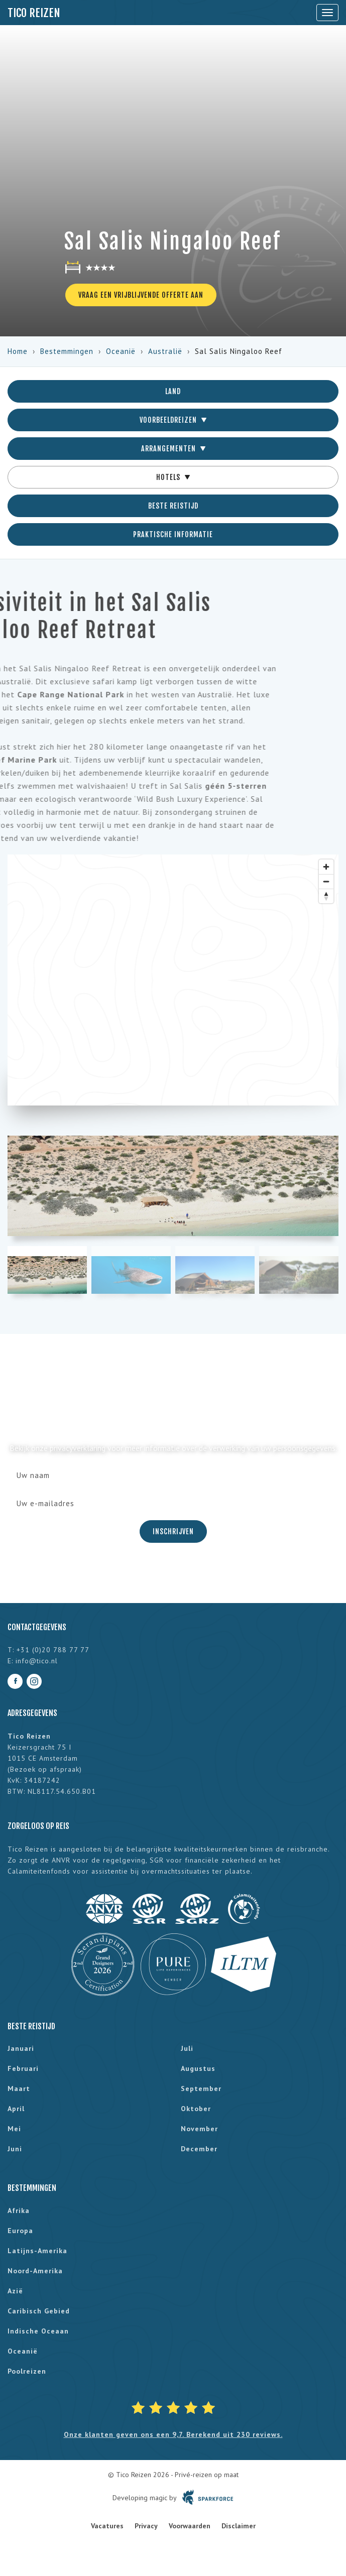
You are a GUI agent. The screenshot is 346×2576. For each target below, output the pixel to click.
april (16, 2108)
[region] (173, 980)
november (199, 2128)
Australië (165, 351)
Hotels (173, 477)
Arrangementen (173, 448)
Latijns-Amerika (37, 2250)
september (201, 2088)
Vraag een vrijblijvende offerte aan (140, 295)
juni (15, 2148)
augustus (198, 2068)
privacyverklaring (77, 1448)
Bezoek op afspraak (44, 1769)
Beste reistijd (173, 506)
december (199, 2148)
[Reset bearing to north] (326, 896)
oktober (196, 2108)
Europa (20, 2230)
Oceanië (121, 351)
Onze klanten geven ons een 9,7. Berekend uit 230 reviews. (173, 2434)
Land (173, 391)
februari (23, 2068)
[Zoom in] (326, 867)
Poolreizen (27, 2371)
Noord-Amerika (35, 2270)
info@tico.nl (37, 1660)
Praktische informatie (173, 534)
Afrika (19, 2210)
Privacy (146, 2525)
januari (21, 2048)
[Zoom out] (326, 881)
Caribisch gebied (39, 2310)
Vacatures (107, 2525)
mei (14, 2128)
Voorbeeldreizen (173, 420)
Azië (15, 2290)
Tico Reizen (34, 13)
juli (187, 2048)
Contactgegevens (37, 1627)
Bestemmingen (66, 351)
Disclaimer (238, 2525)
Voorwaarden (189, 2525)
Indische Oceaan (38, 2331)
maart (19, 2088)
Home (18, 351)
